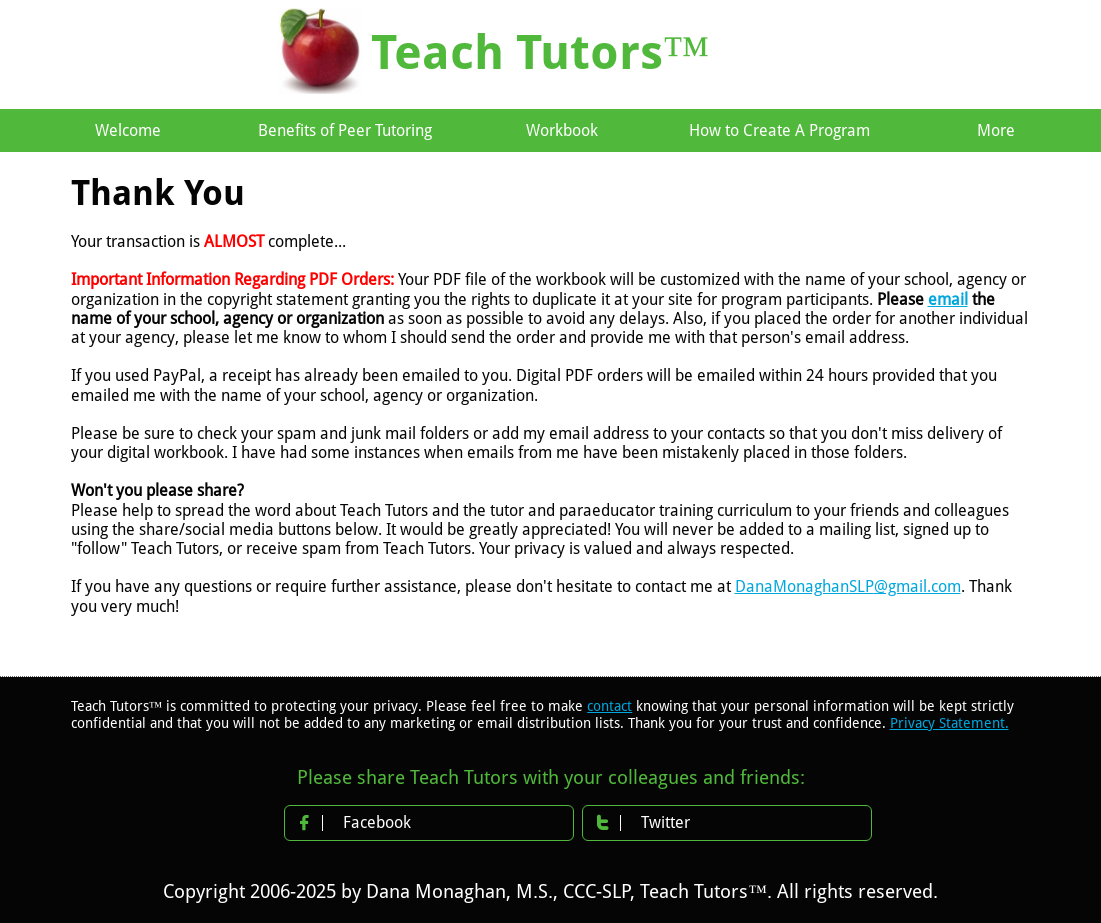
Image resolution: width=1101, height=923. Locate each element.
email (948, 299)
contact (609, 706)
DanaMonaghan (792, 586)
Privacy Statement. (949, 723)
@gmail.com (917, 586)
